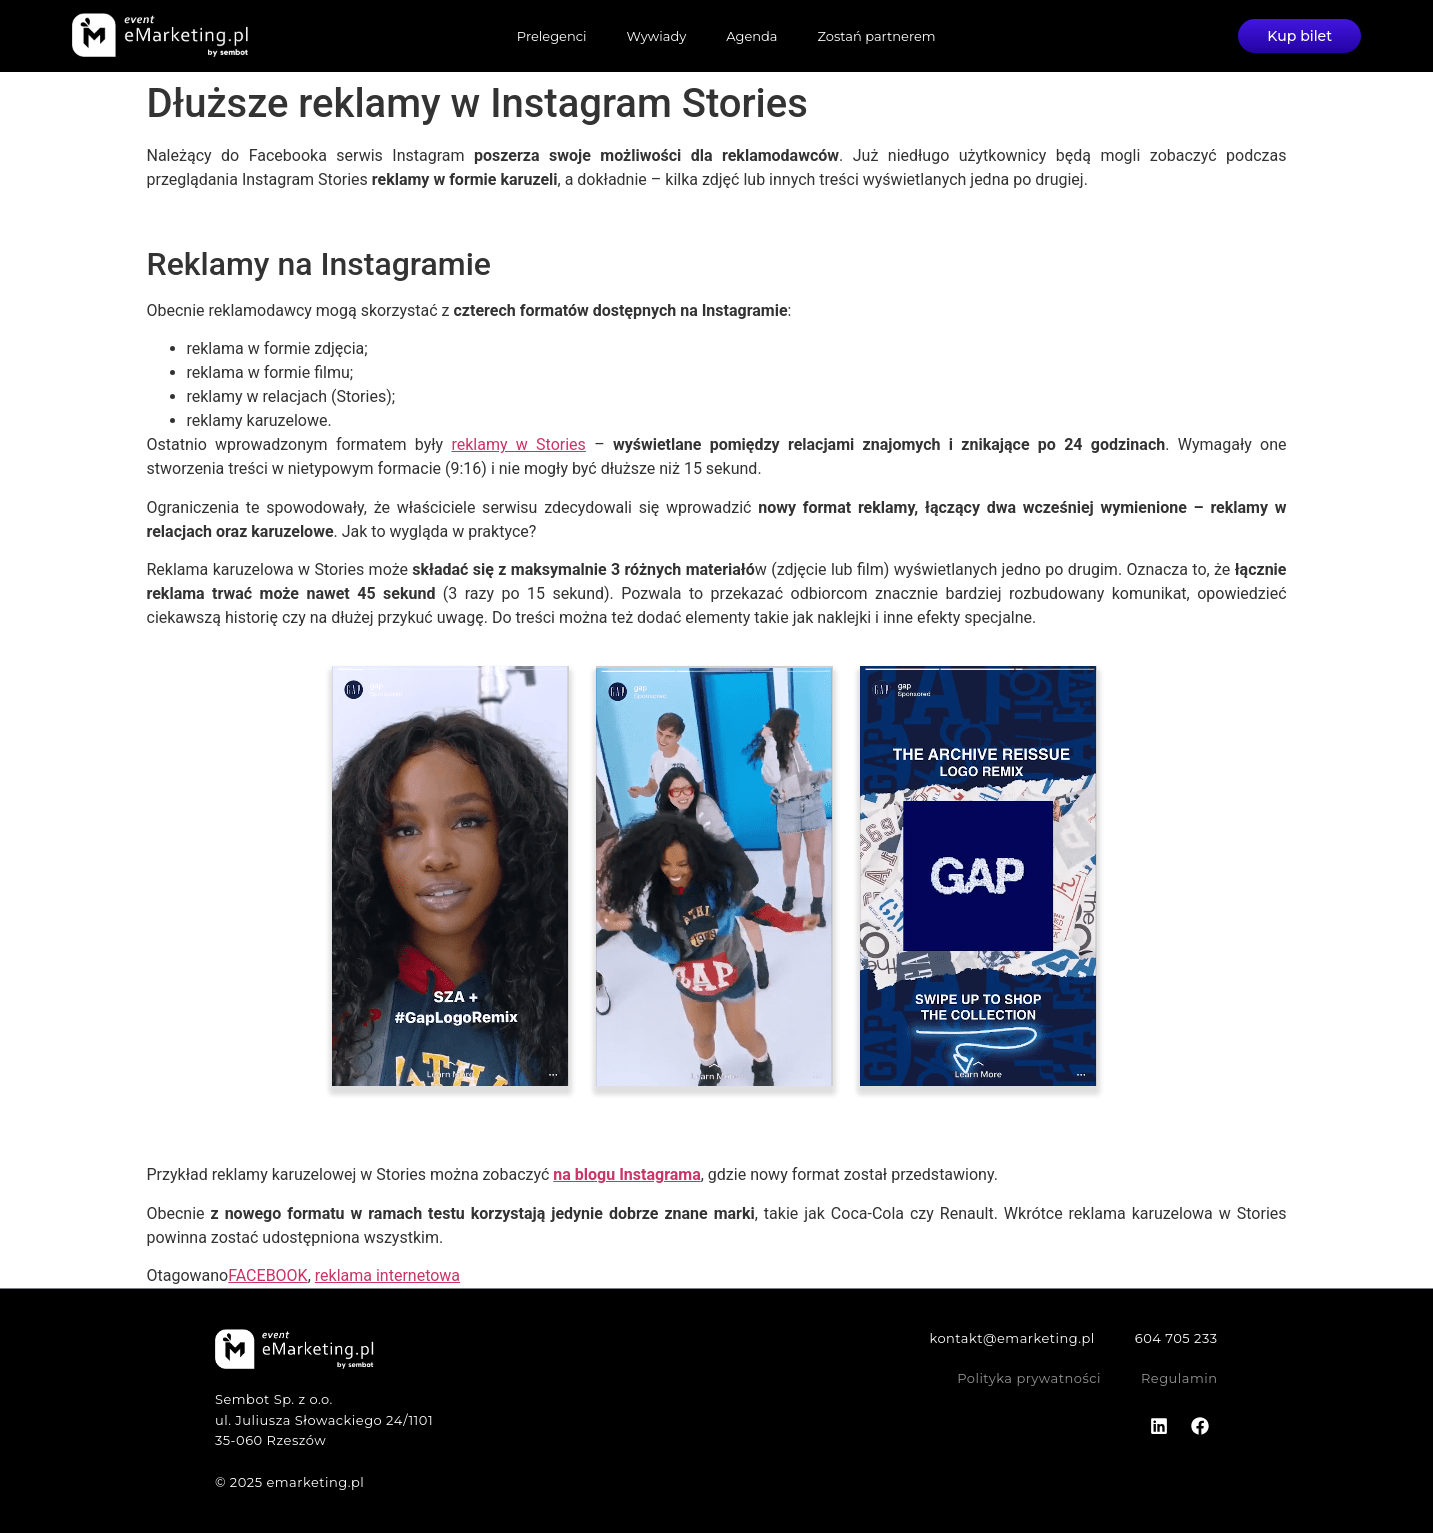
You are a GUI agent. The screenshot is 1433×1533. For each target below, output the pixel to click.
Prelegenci (551, 36)
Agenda (751, 36)
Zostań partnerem (876, 36)
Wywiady (656, 36)
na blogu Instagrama (626, 1174)
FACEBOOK (267, 1275)
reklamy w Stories (518, 444)
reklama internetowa (387, 1275)
